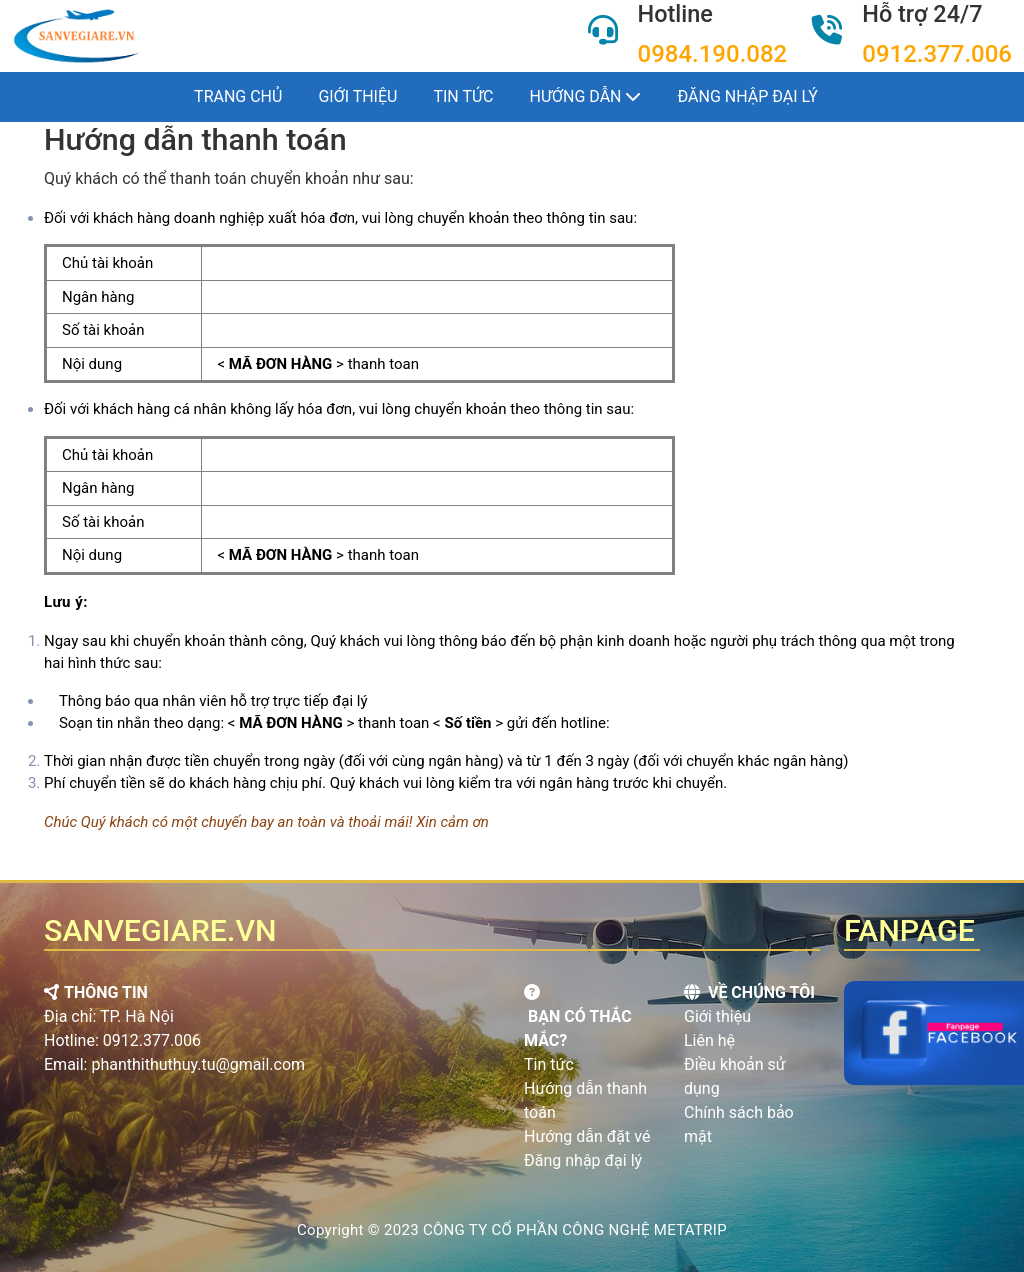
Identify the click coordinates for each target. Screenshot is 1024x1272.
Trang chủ (238, 96)
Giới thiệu (357, 96)
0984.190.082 (713, 54)
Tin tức (463, 96)
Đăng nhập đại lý (583, 1160)
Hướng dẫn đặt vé (587, 1136)
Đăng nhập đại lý (747, 96)
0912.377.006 (937, 54)
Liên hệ (709, 1040)
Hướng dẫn (586, 96)
